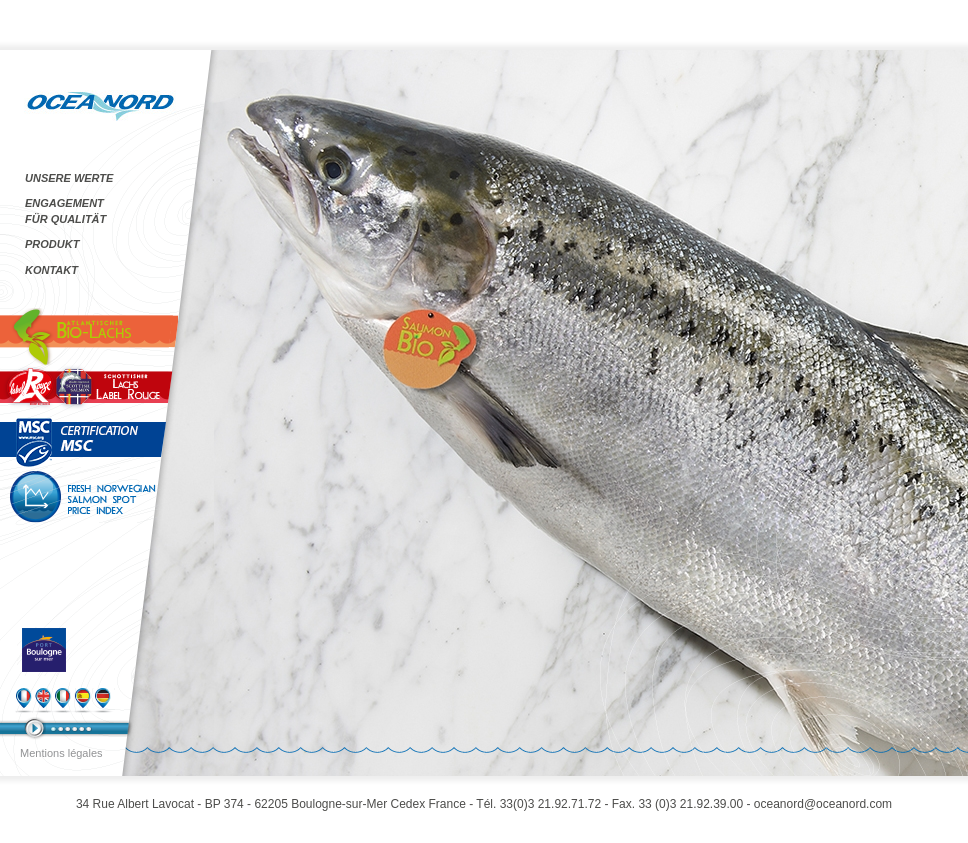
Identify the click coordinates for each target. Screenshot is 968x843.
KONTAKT (51, 270)
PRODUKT (52, 244)
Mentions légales (61, 753)
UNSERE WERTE (69, 178)
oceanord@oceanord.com (823, 804)
